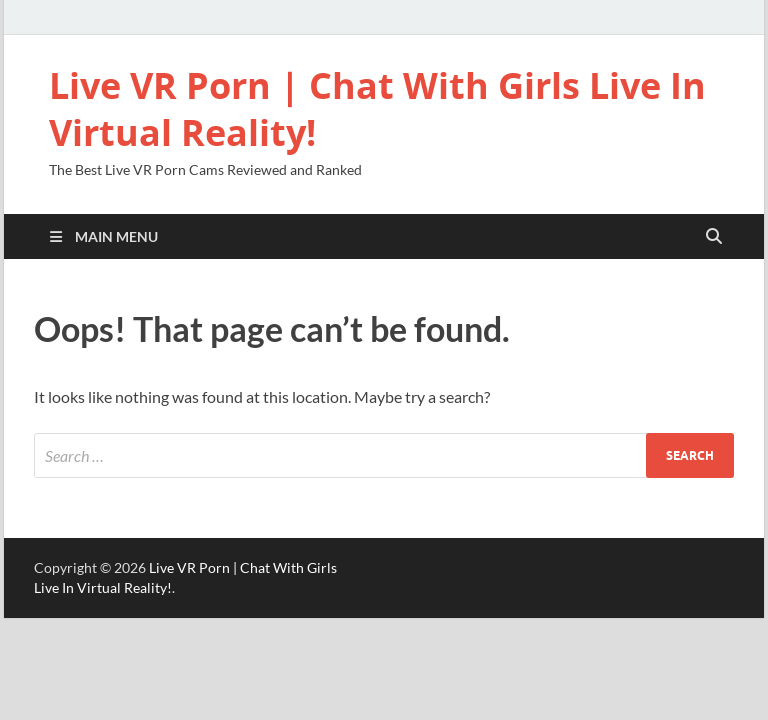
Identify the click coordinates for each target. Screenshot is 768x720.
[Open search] (714, 237)
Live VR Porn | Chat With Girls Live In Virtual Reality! (377, 109)
